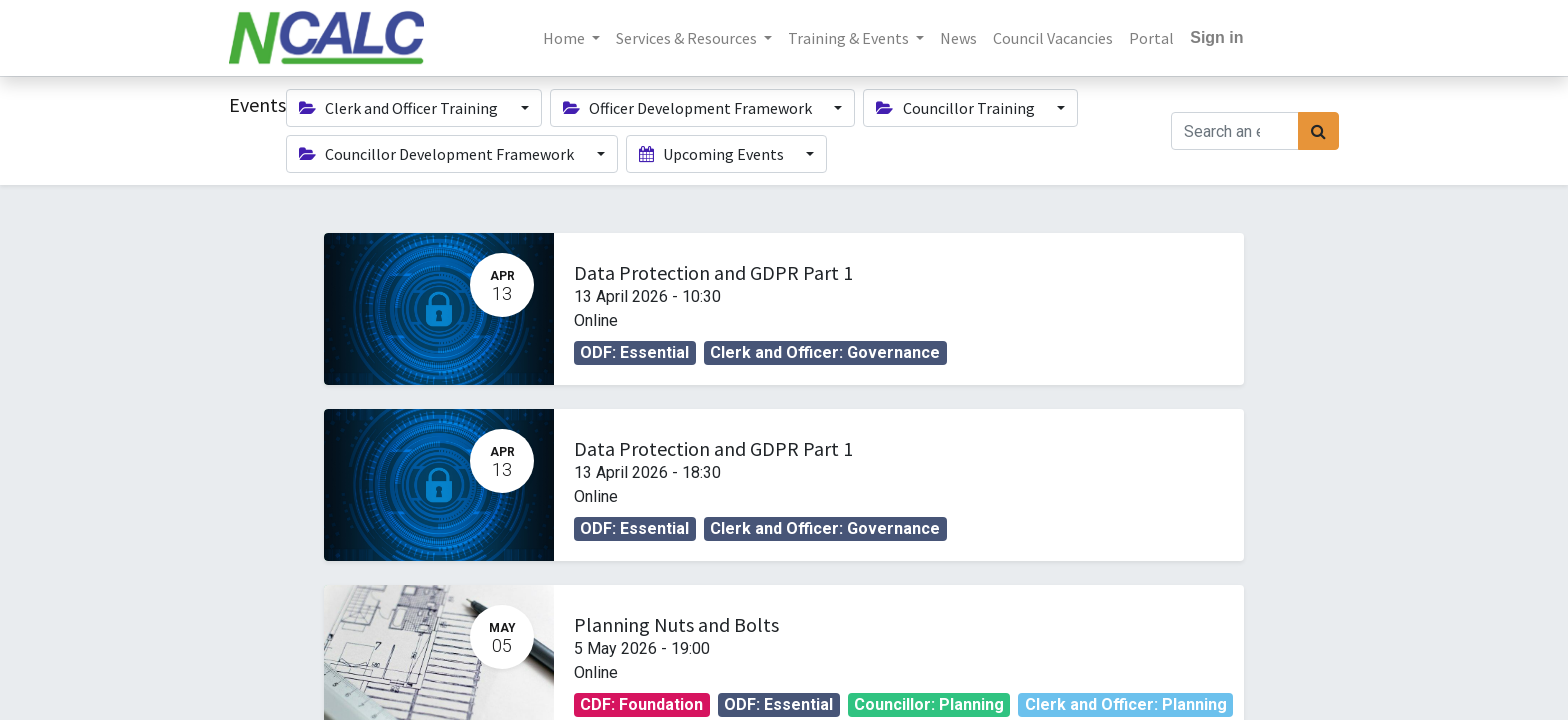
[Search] (1318, 131)
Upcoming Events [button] (713, 154)
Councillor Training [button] (956, 108)
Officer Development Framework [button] (689, 108)
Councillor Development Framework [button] (438, 154)
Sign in (1216, 37)
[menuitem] (958, 38)
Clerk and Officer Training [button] (400, 108)
